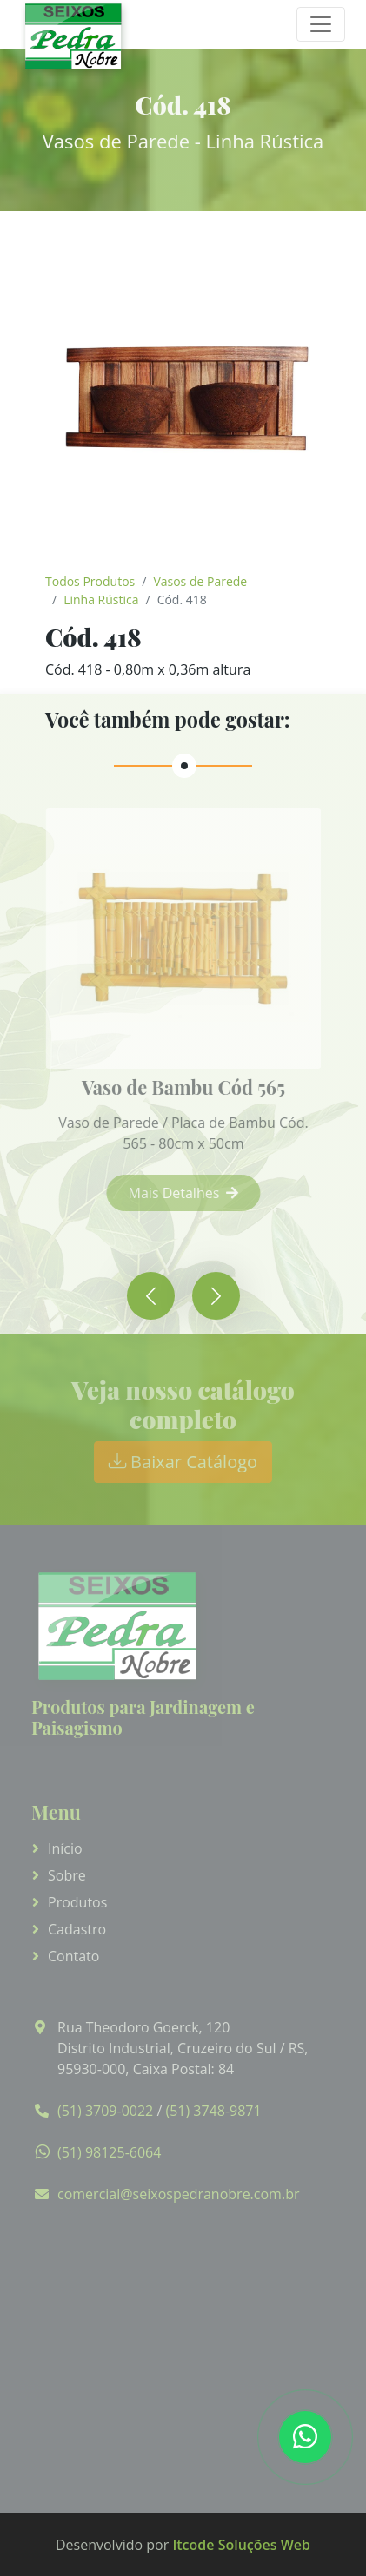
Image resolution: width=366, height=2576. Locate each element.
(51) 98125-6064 (109, 2152)
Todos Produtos (90, 581)
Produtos (77, 1902)
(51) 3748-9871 (213, 2110)
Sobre (67, 1875)
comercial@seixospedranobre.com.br (178, 2194)
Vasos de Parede (200, 581)
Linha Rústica (100, 599)
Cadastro (77, 1929)
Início (65, 1848)
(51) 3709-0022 (105, 2110)
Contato (73, 1956)
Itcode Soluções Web (241, 2544)
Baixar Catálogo (183, 1461)
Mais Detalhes (193, 1192)
